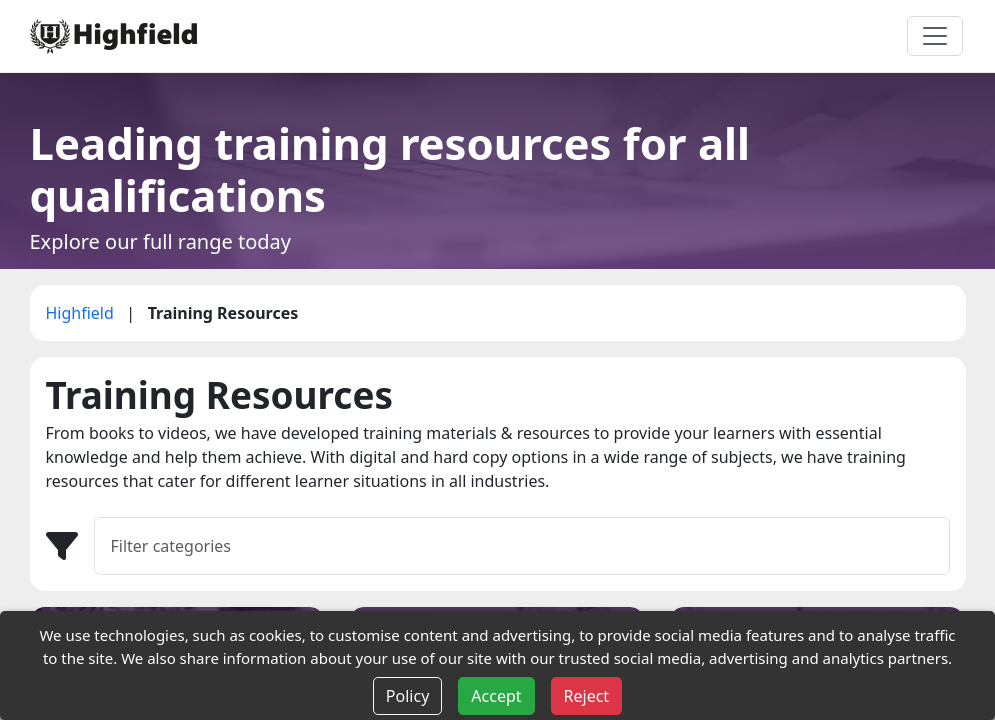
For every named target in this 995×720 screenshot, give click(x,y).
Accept (496, 696)
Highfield (82, 313)
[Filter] (522, 546)
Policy (407, 696)
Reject (587, 696)
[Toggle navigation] (935, 36)
